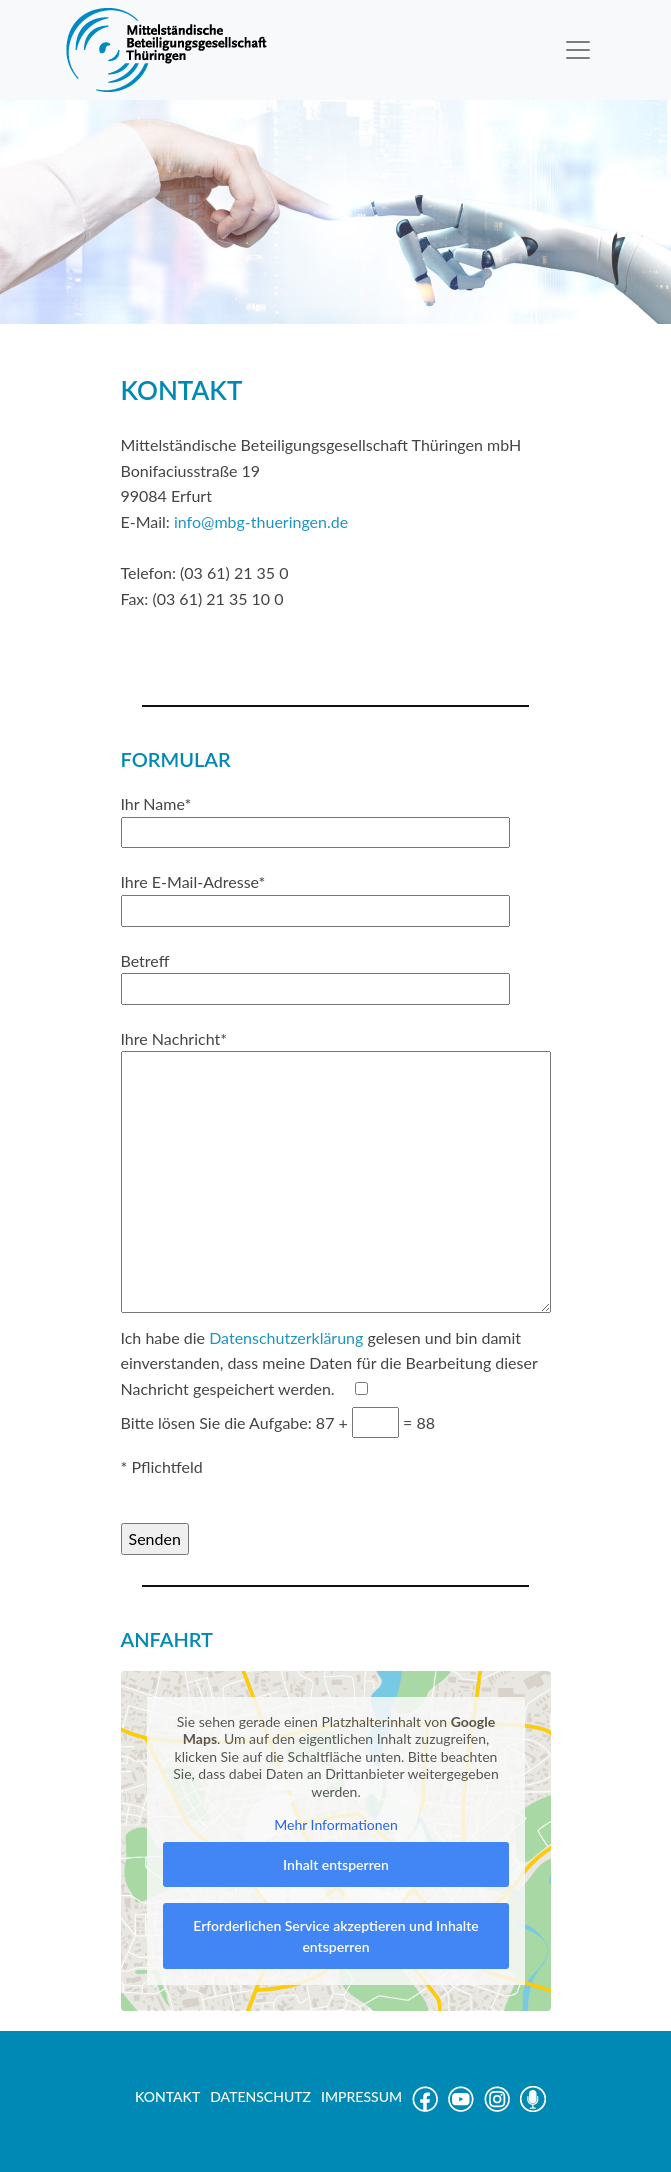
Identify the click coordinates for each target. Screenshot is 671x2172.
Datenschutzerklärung (286, 1337)
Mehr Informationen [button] (336, 1824)
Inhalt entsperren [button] (336, 1864)
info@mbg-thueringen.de (261, 521)
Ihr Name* (315, 818)
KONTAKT (167, 2096)
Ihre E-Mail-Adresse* (315, 896)
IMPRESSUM (361, 2096)
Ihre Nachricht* (336, 1173)
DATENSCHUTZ (260, 2096)
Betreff (315, 975)
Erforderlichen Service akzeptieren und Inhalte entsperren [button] (335, 1936)
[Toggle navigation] (578, 50)
